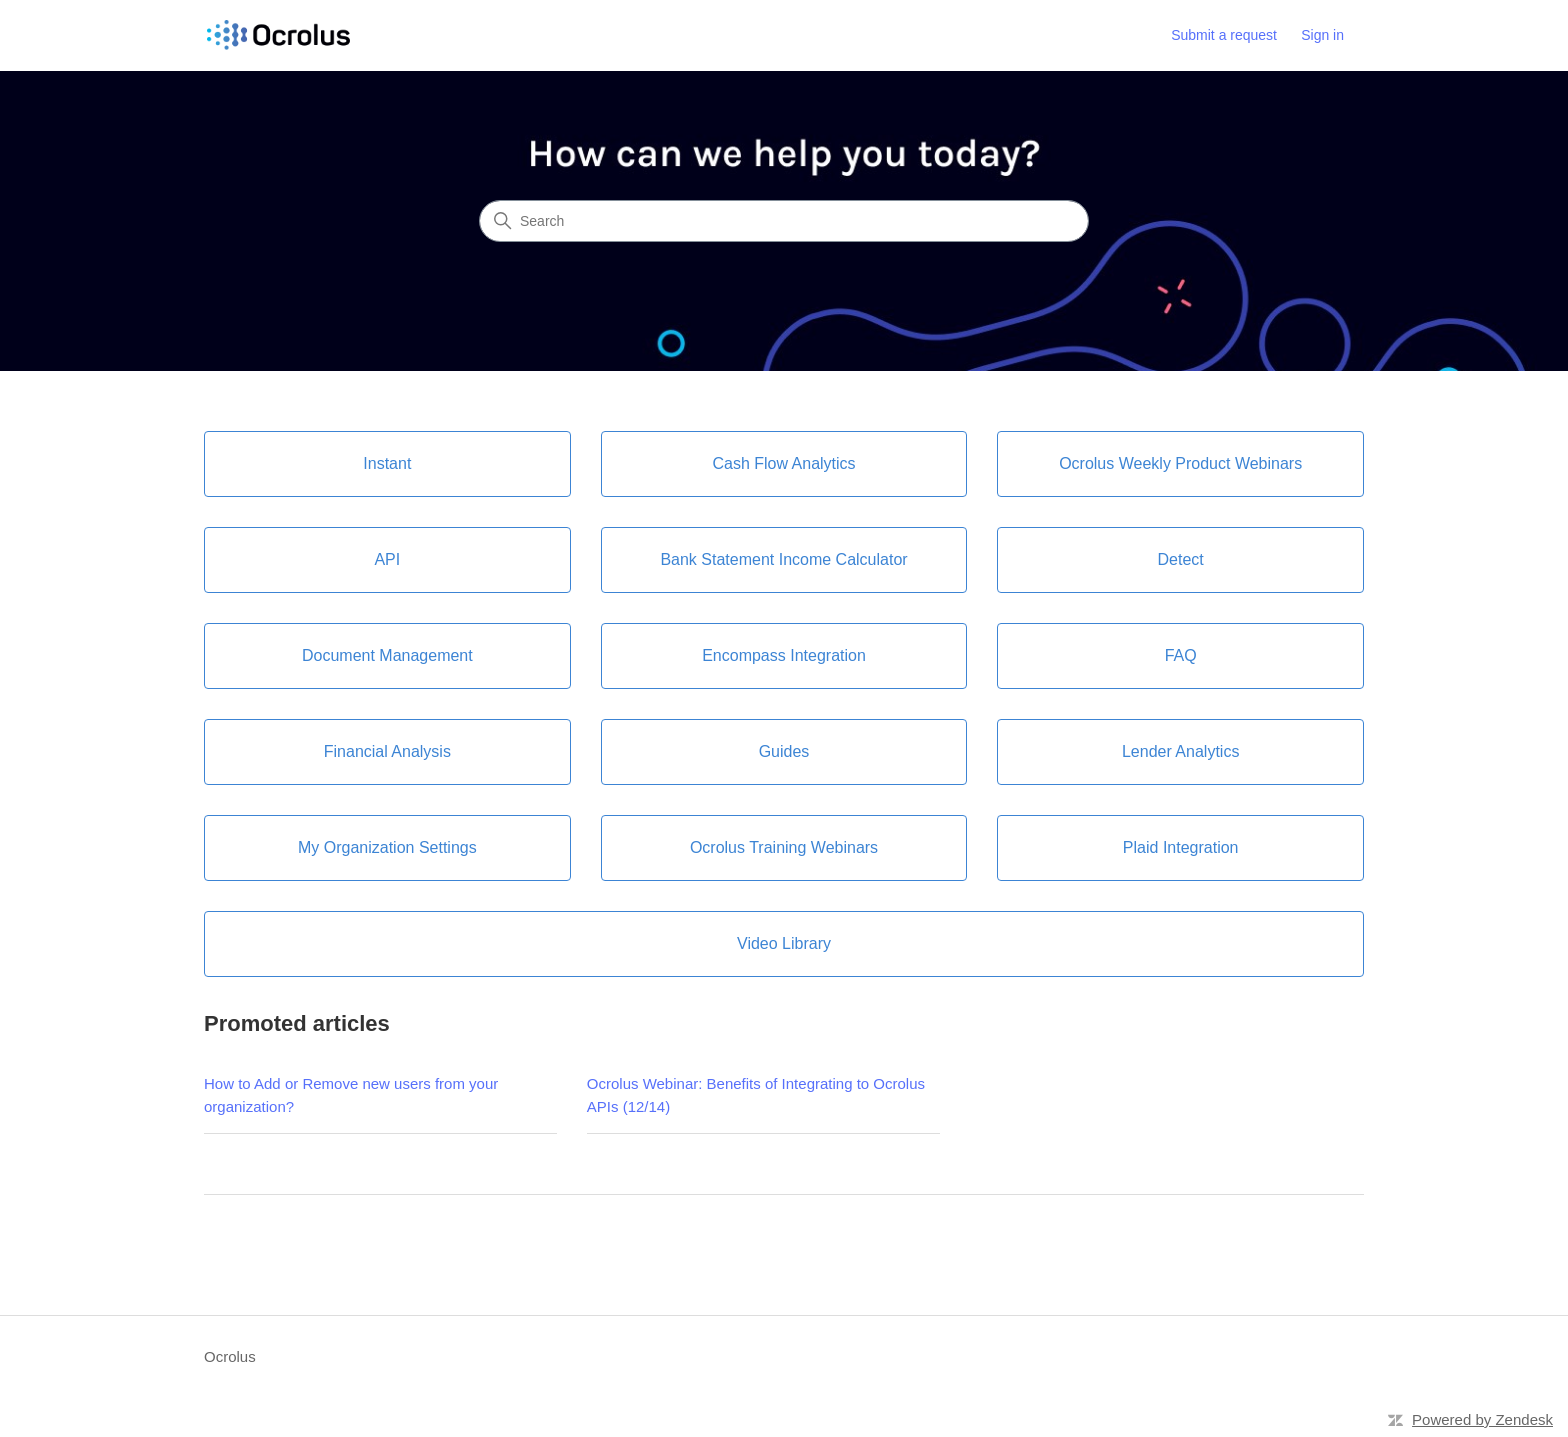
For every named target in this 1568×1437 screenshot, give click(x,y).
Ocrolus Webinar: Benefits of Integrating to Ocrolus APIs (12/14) (756, 1095)
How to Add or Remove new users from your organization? (351, 1095)
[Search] (784, 221)
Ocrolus (230, 1356)
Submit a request (1224, 35)
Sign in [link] (1322, 35)
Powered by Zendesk (1482, 1419)
